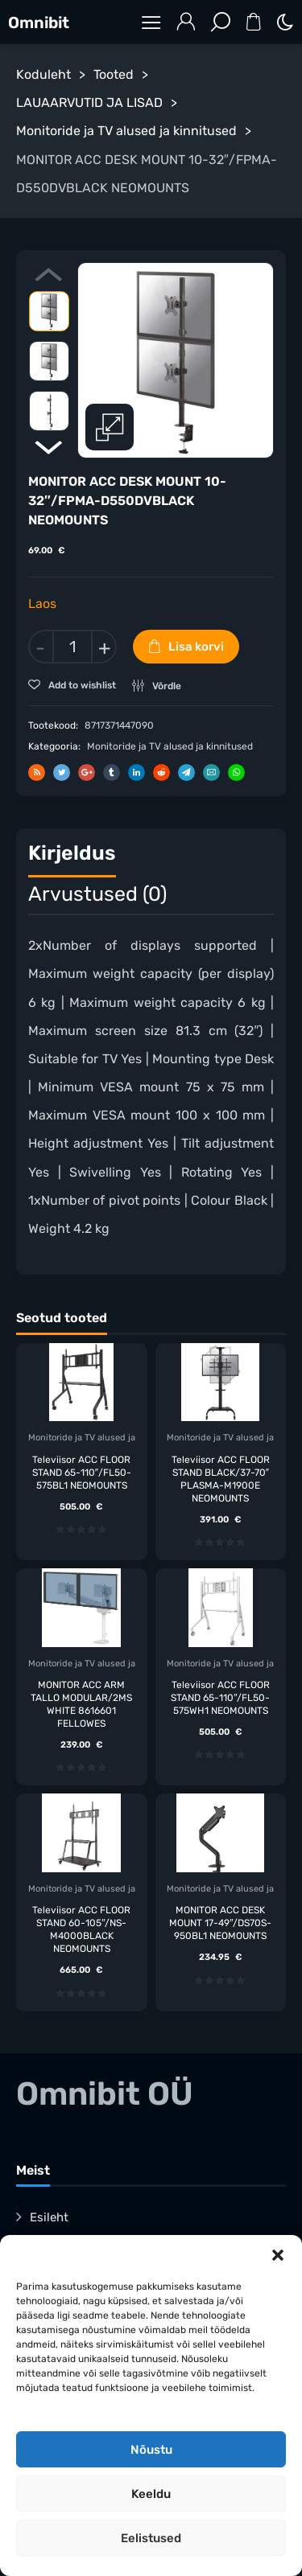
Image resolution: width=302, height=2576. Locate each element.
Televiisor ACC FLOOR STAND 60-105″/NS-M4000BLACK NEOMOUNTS (81, 1929)
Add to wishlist (81, 685)
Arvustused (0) (97, 893)
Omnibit (38, 22)
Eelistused (151, 2538)
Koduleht (43, 74)
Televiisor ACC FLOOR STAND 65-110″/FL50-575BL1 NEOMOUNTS (81, 1471)
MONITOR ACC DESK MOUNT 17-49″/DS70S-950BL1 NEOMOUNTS (220, 1922)
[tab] (72, 856)
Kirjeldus (72, 853)
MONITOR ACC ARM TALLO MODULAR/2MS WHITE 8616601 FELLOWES (81, 1703)
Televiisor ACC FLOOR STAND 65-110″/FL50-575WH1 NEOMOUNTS (220, 1696)
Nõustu (151, 2449)
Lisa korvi (196, 646)
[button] (278, 2255)
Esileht (49, 2217)
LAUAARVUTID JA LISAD (89, 102)
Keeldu (151, 2494)
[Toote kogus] (72, 647)
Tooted (113, 74)
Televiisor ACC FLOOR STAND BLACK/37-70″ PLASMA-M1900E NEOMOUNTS (221, 1478)
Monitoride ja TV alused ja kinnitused (126, 130)
